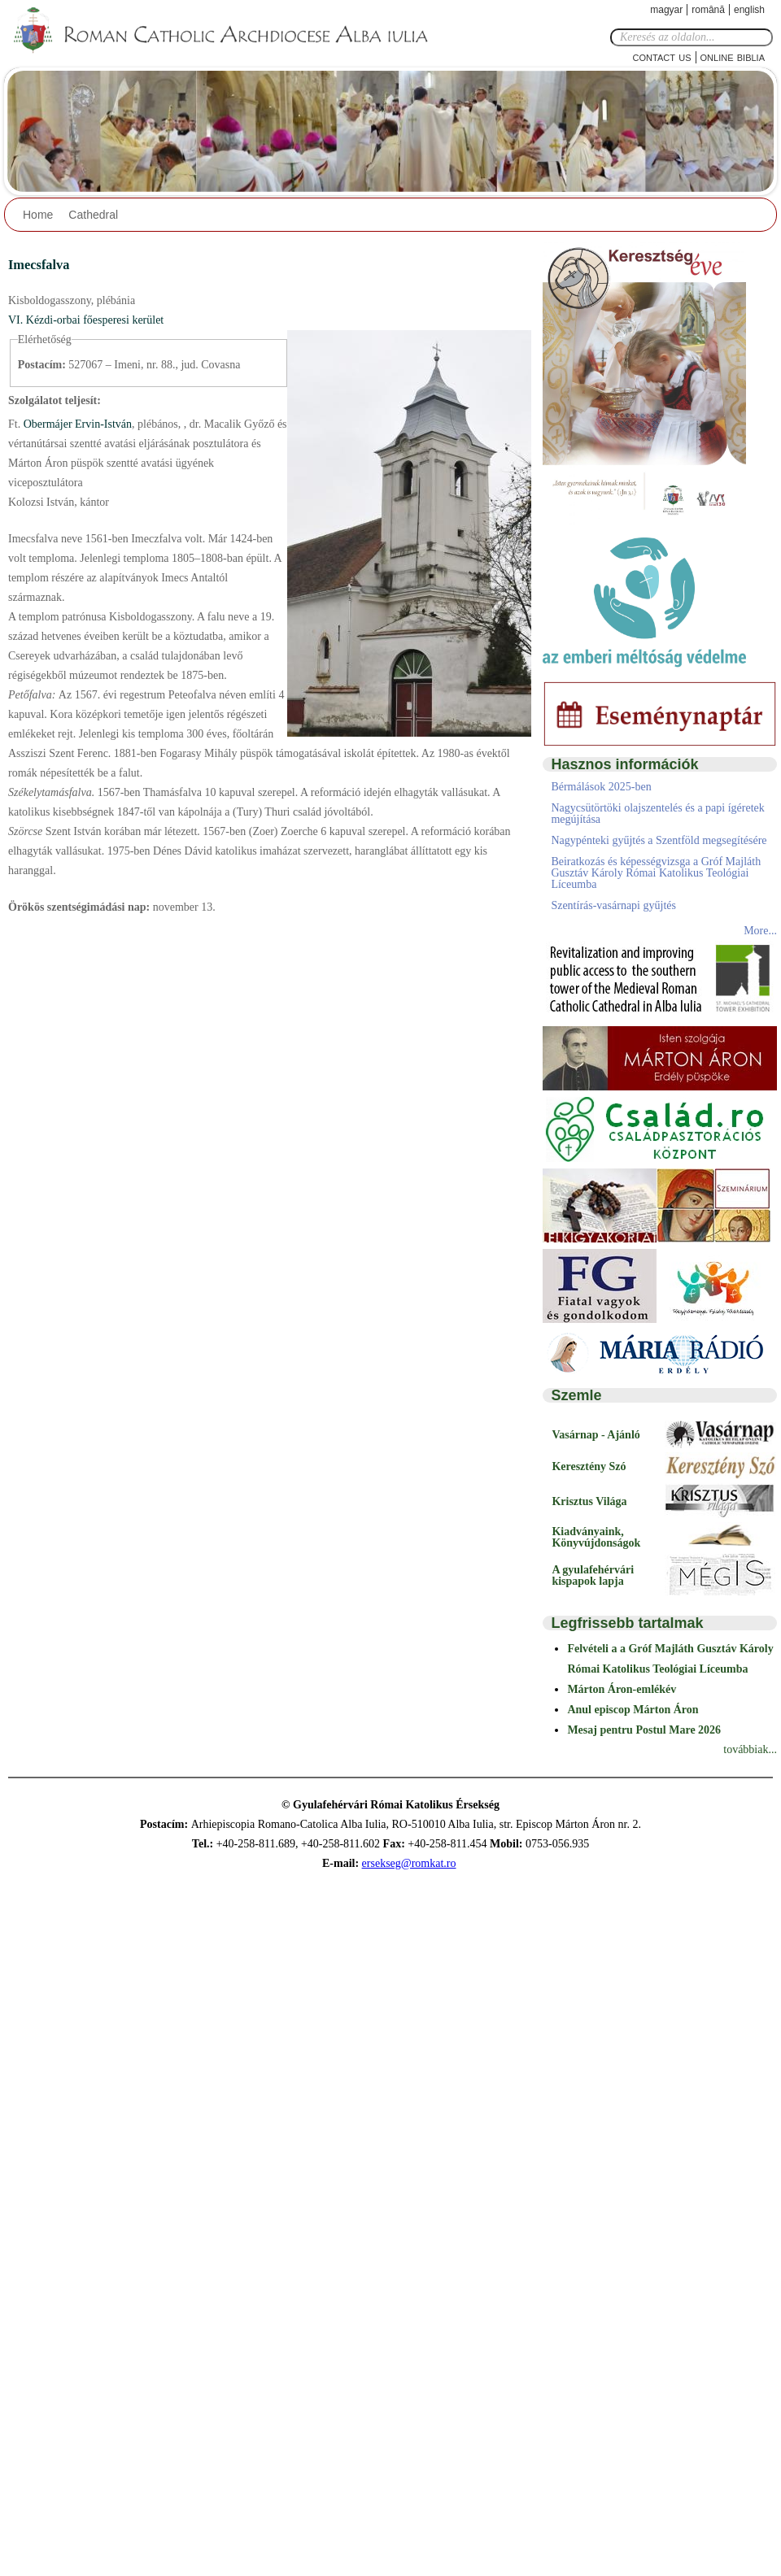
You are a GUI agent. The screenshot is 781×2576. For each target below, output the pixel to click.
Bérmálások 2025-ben (601, 787)
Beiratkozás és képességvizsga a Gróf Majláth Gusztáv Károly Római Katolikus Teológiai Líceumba (656, 872)
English (749, 9)
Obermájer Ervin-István (76, 424)
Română (708, 9)
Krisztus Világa (589, 1501)
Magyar (666, 9)
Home (38, 214)
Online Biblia (732, 56)
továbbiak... (750, 1749)
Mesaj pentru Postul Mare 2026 (644, 1730)
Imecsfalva (38, 264)
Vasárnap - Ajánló (595, 1435)
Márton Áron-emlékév (621, 1689)
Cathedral (93, 214)
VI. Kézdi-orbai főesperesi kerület (86, 320)
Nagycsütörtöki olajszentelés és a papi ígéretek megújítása (657, 813)
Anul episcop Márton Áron (632, 1710)
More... (760, 931)
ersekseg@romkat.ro (409, 1863)
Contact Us (662, 56)
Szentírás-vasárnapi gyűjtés (613, 905)
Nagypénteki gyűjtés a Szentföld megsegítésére (658, 840)
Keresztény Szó (589, 1466)
